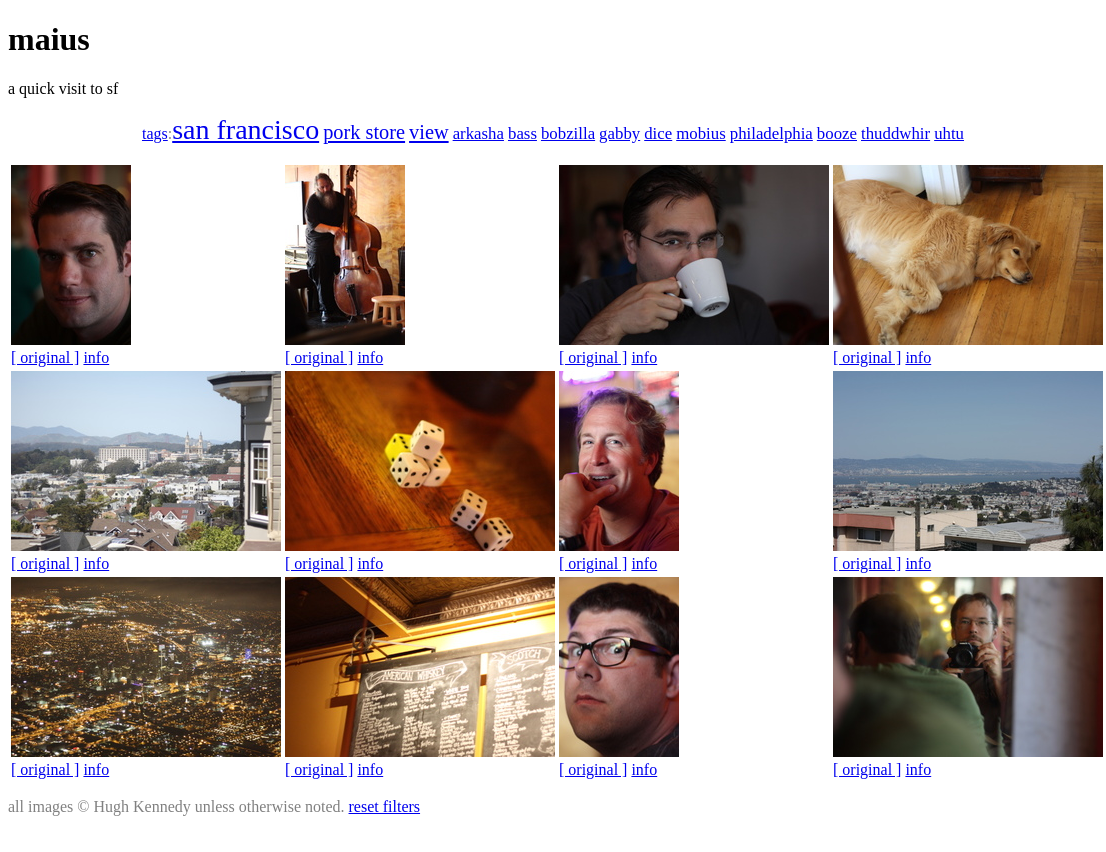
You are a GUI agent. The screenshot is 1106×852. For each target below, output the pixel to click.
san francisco (245, 129)
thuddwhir (895, 133)
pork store (364, 132)
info (96, 357)
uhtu (949, 133)
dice (658, 133)
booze (837, 133)
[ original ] (45, 357)
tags (155, 133)
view (429, 132)
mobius (701, 133)
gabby (619, 133)
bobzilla (568, 133)
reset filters (385, 806)
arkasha (478, 133)
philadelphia (771, 133)
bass (522, 133)
